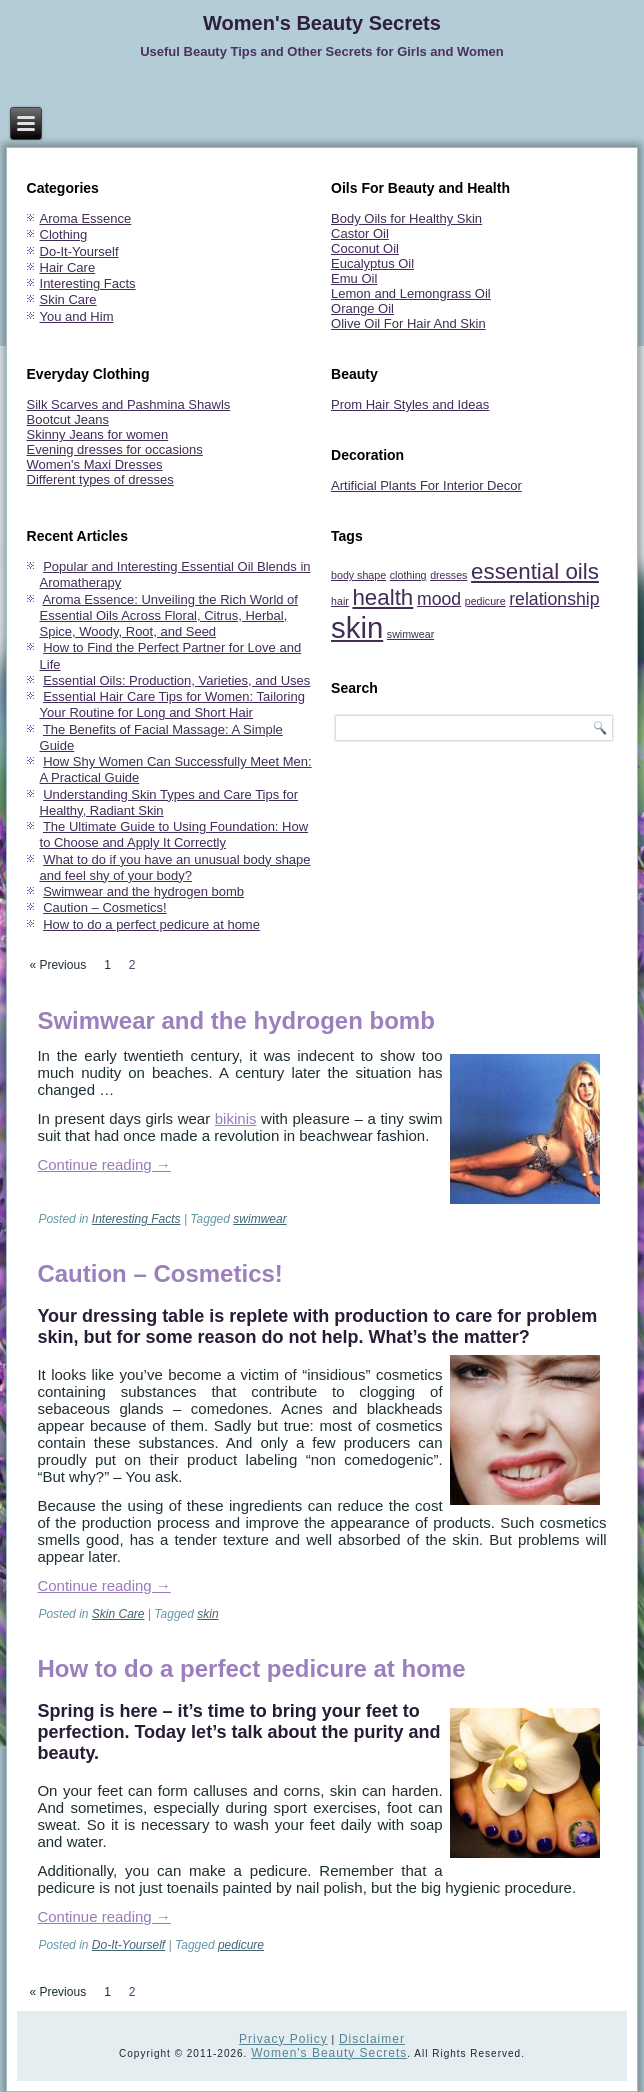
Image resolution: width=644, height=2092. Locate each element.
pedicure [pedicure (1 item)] (485, 601)
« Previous (57, 965)
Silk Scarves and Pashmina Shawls (129, 404)
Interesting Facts (88, 283)
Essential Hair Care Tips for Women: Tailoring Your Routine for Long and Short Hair (172, 704)
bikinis (236, 1118)
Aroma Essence (86, 218)
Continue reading (103, 1164)
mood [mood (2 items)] (439, 599)
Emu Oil (354, 278)
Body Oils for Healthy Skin (406, 218)
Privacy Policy (283, 2039)
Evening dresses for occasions (115, 449)
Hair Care (68, 267)
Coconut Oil (365, 248)
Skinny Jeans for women (98, 434)
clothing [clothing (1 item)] (408, 575)
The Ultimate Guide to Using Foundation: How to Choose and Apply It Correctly (174, 834)
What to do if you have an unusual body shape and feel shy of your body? (175, 867)
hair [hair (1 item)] (340, 601)
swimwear (259, 1219)
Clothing (64, 234)
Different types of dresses (100, 479)
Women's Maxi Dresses (95, 464)
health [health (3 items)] (382, 597)
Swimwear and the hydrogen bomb (143, 891)
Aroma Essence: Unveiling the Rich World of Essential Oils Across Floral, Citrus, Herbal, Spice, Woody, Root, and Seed (169, 616)
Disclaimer (372, 2039)
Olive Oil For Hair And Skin (408, 323)
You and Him (77, 316)
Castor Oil (360, 233)
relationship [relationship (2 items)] (554, 599)
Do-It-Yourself (79, 251)
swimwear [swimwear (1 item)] (410, 634)
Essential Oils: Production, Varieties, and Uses (176, 680)
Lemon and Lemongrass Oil (411, 293)
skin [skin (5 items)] (357, 627)
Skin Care (68, 299)
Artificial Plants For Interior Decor (426, 485)
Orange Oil (362, 308)
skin (207, 1614)
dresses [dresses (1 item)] (448, 575)
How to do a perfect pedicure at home (151, 924)
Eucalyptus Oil (372, 263)
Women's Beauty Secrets (322, 23)
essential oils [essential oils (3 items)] (535, 571)
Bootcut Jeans (68, 419)
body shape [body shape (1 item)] (358, 575)
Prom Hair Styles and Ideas (410, 404)
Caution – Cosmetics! (105, 907)
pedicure (241, 1945)
